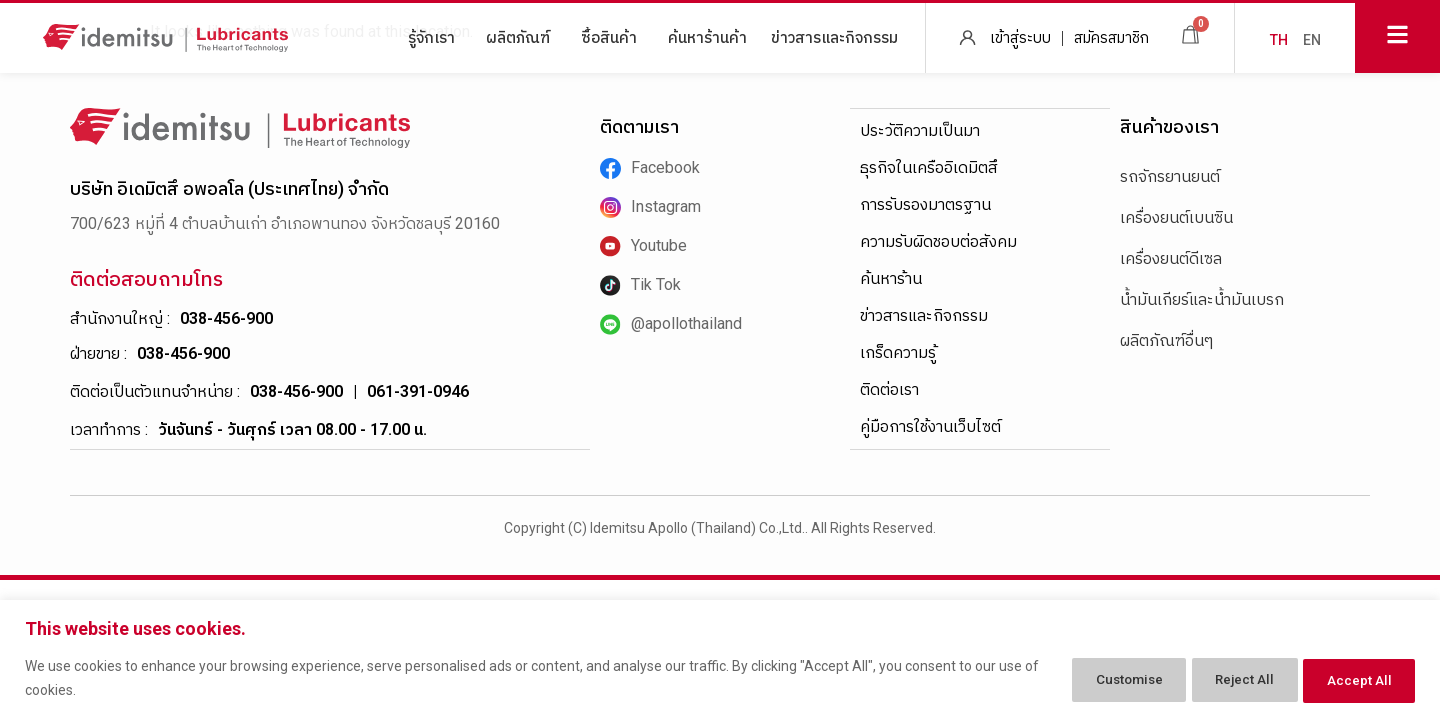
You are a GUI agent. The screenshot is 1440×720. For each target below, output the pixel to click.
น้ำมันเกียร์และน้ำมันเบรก (1202, 299)
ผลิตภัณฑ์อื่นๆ (1166, 340)
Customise (1092, 679)
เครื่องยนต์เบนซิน (1176, 217)
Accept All (1353, 679)
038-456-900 (226, 318)
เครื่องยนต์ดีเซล (1171, 258)
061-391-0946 (418, 391)
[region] (720, 660)
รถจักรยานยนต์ (1170, 176)
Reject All (1224, 679)
